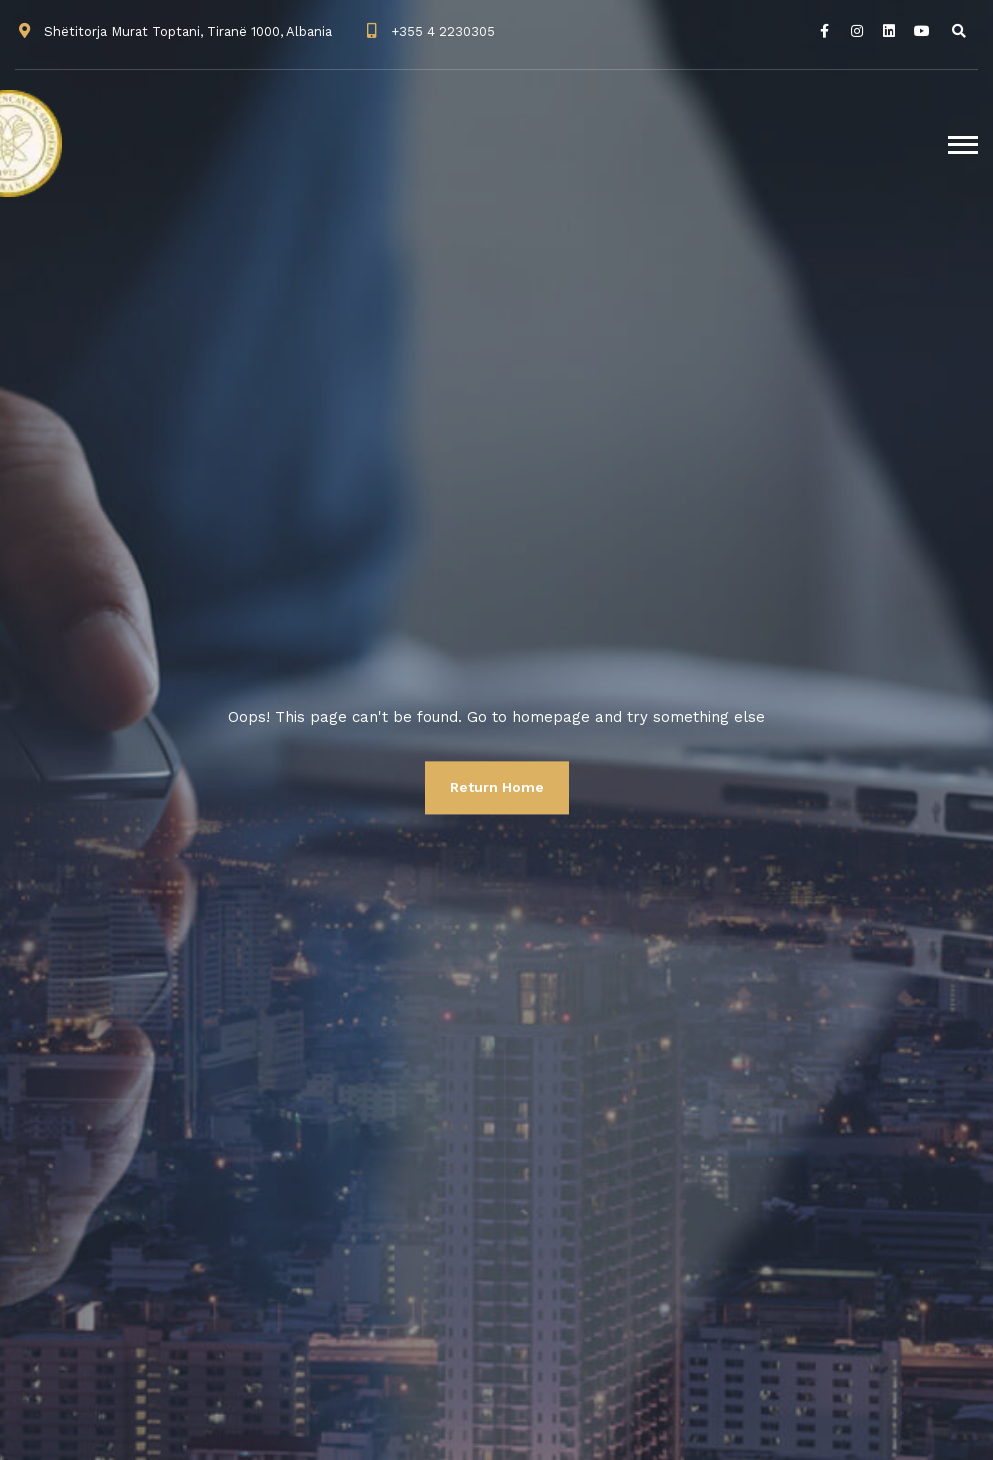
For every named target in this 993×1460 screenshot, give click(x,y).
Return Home (497, 787)
